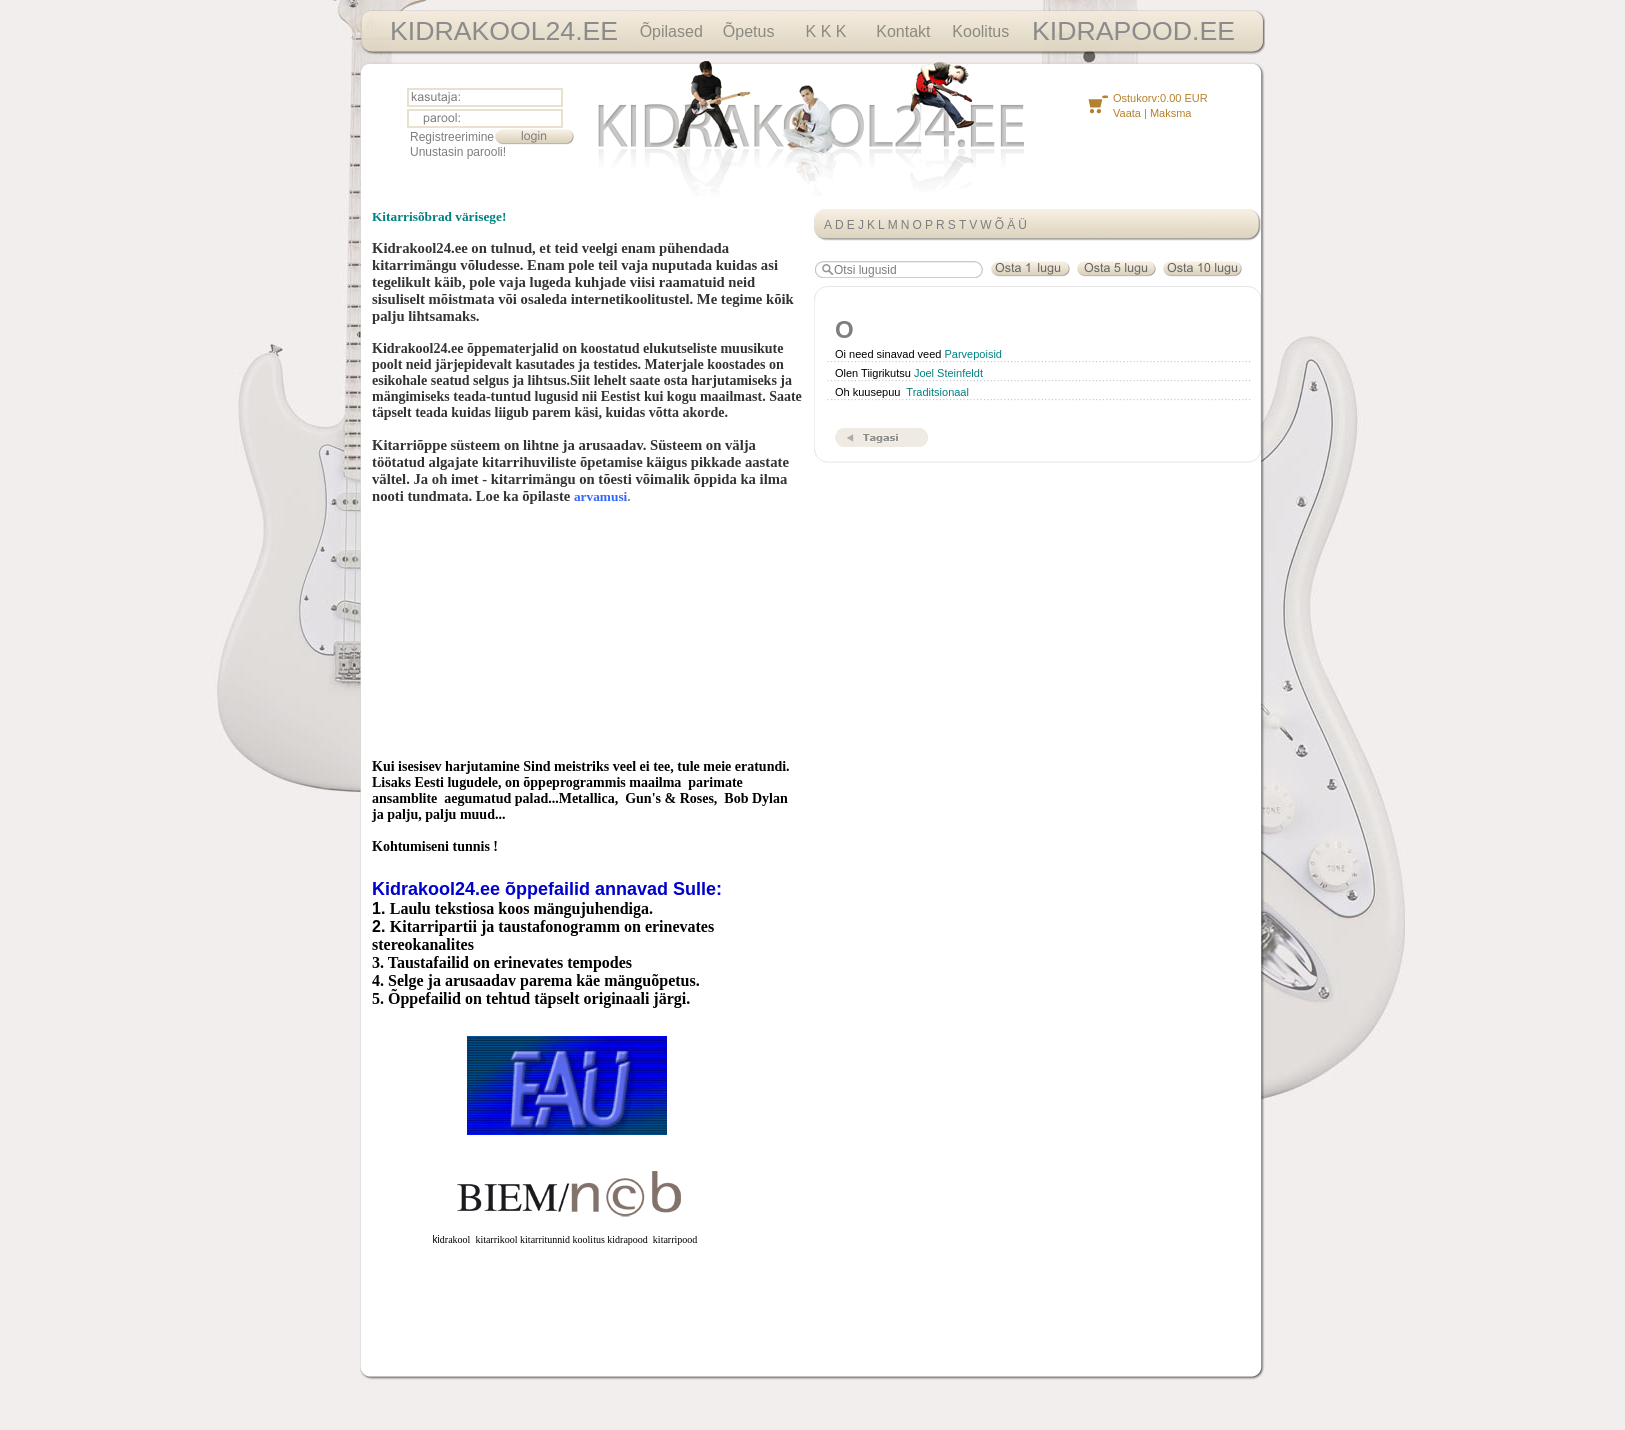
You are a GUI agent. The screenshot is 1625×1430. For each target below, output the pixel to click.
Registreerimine (452, 137)
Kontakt (903, 31)
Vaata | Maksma (1152, 113)
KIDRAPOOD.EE (1133, 31)
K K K (826, 31)
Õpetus (749, 31)
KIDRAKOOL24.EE (504, 31)
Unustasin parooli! (458, 152)
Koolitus (980, 31)
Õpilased (671, 31)
